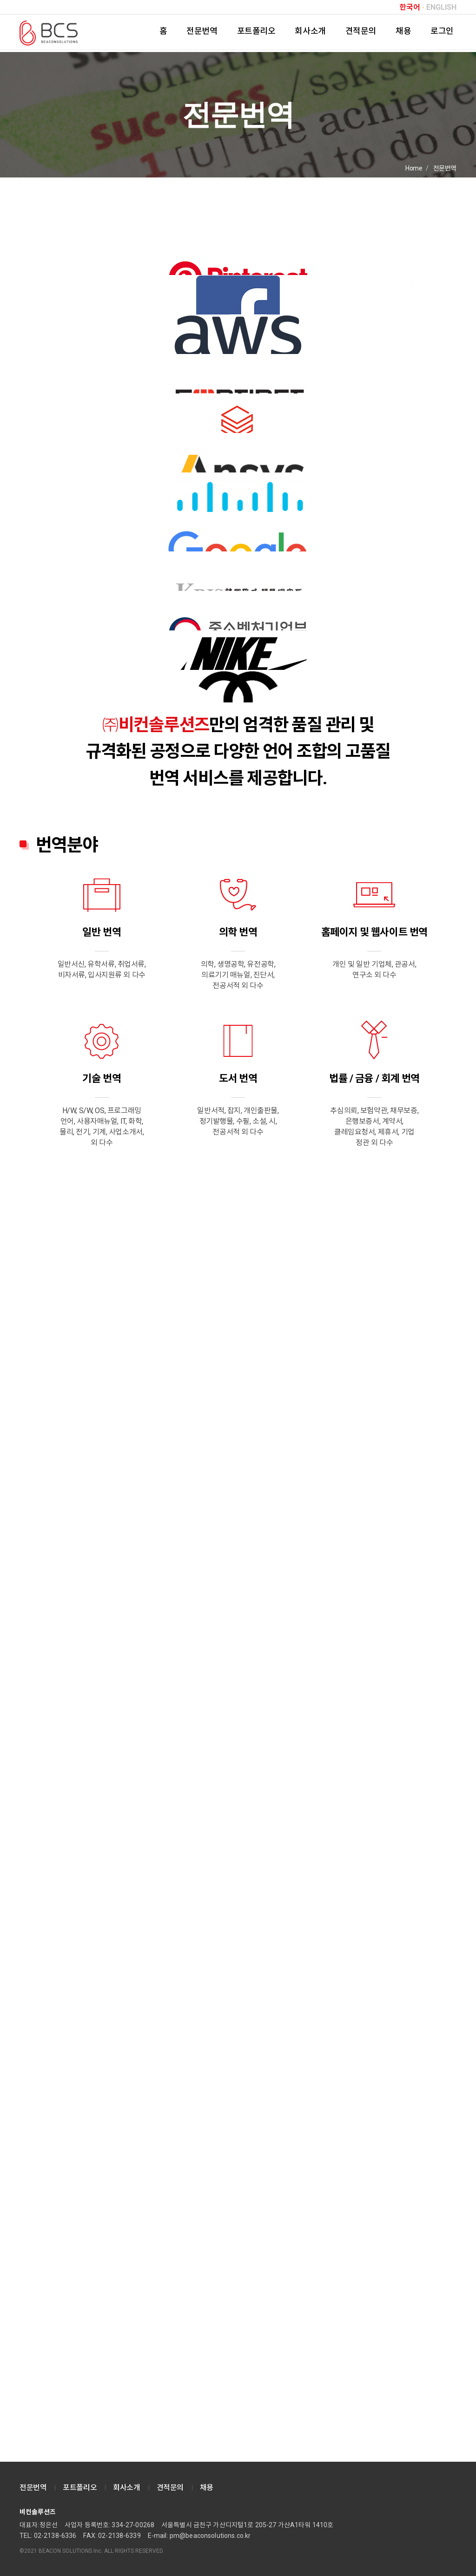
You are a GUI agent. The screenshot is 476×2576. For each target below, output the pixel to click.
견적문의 (360, 31)
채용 (403, 31)
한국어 (409, 7)
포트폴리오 (256, 31)
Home (413, 168)
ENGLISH (441, 7)
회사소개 (310, 31)
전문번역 (201, 31)
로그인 (442, 31)
